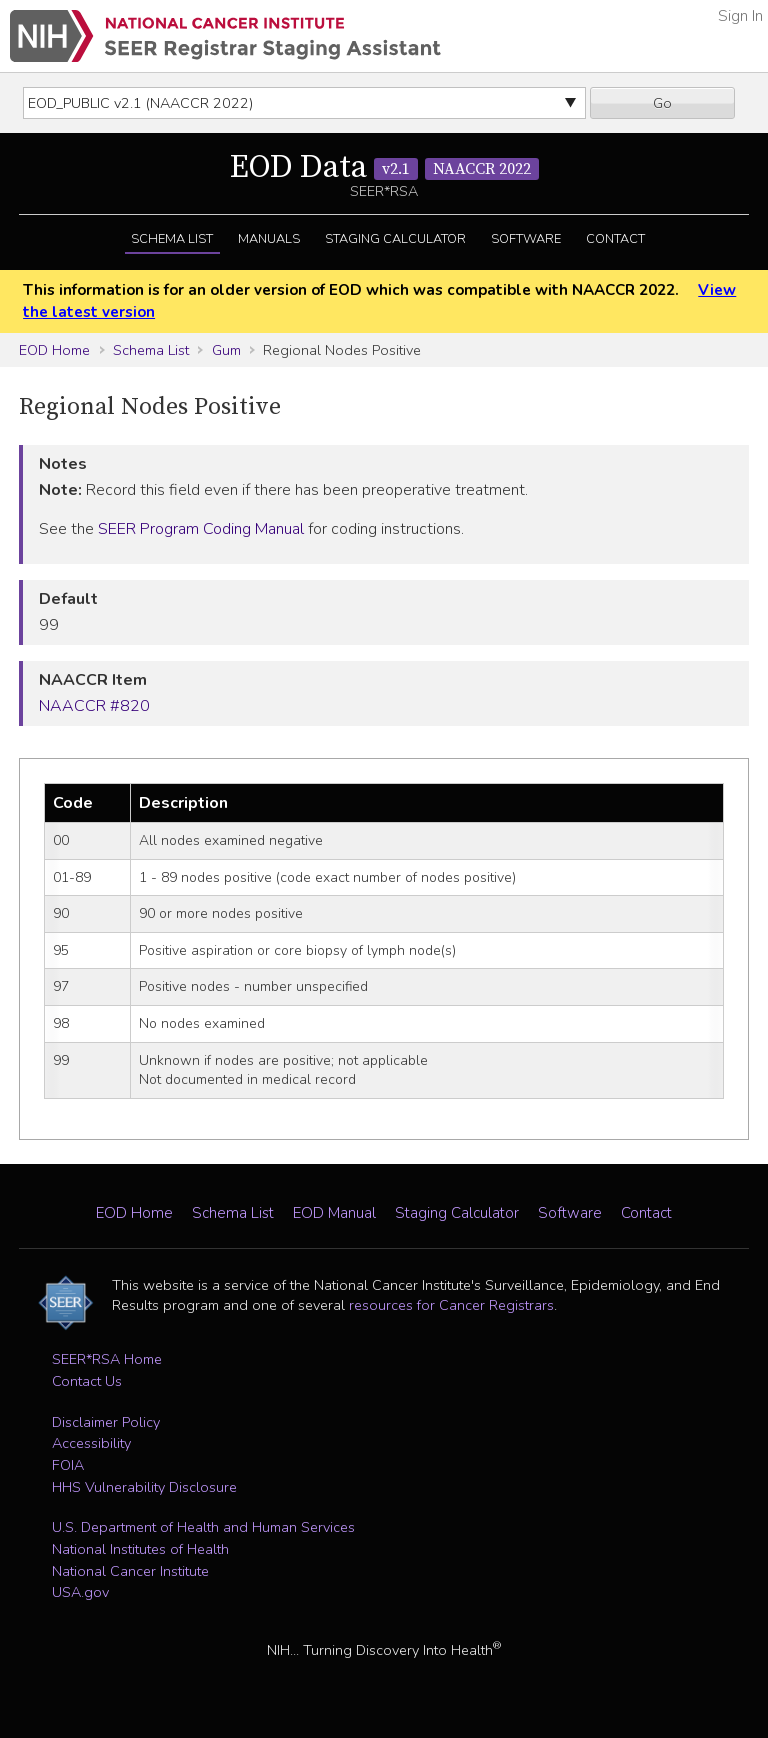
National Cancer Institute (130, 1571)
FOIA (68, 1465)
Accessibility (91, 1443)
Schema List (172, 239)
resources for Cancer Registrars (451, 1305)
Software (526, 239)
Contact (615, 239)
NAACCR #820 (94, 706)
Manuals (269, 239)
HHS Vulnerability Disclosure (144, 1487)
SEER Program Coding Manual (201, 529)
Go (662, 103)
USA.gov (80, 1592)
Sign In (740, 16)
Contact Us (87, 1381)
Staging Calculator (395, 239)
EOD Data (384, 168)
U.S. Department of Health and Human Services (203, 1527)
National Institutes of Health (140, 1549)
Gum (226, 350)
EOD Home (54, 350)
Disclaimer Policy (106, 1422)
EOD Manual (334, 1213)
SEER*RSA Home (107, 1359)
